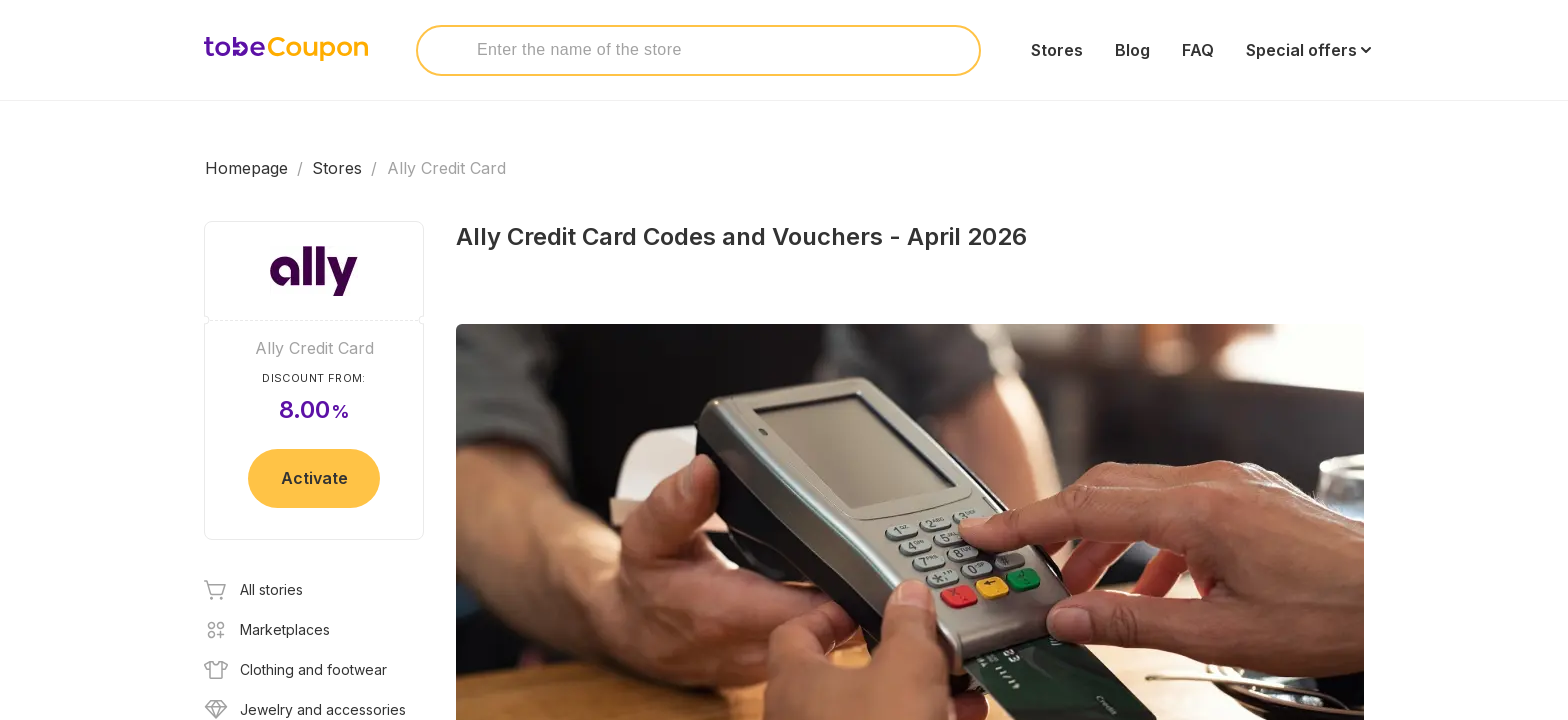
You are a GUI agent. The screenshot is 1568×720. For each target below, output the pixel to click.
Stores (1057, 50)
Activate (314, 478)
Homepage (246, 168)
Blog (1132, 50)
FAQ (1198, 50)
